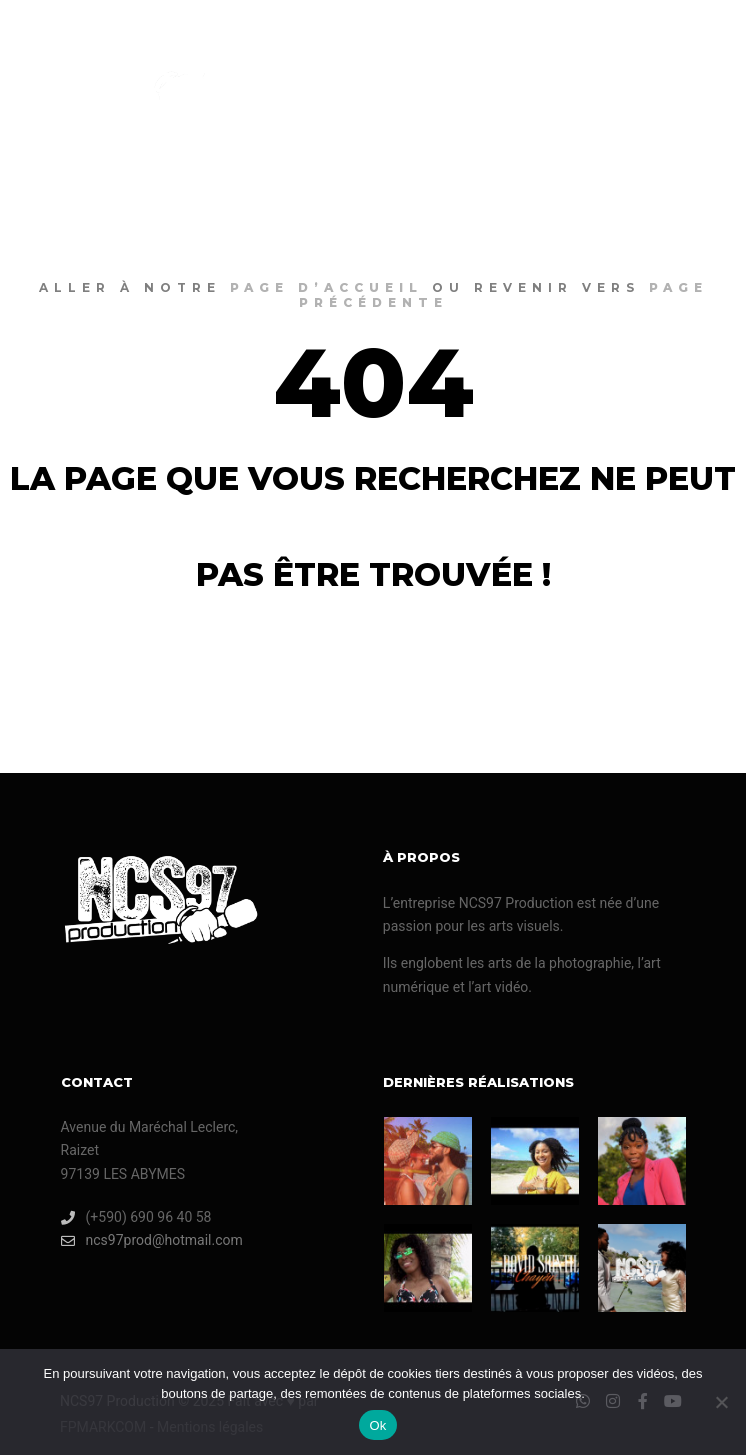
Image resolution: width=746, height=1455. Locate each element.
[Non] (721, 1402)
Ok (377, 1425)
